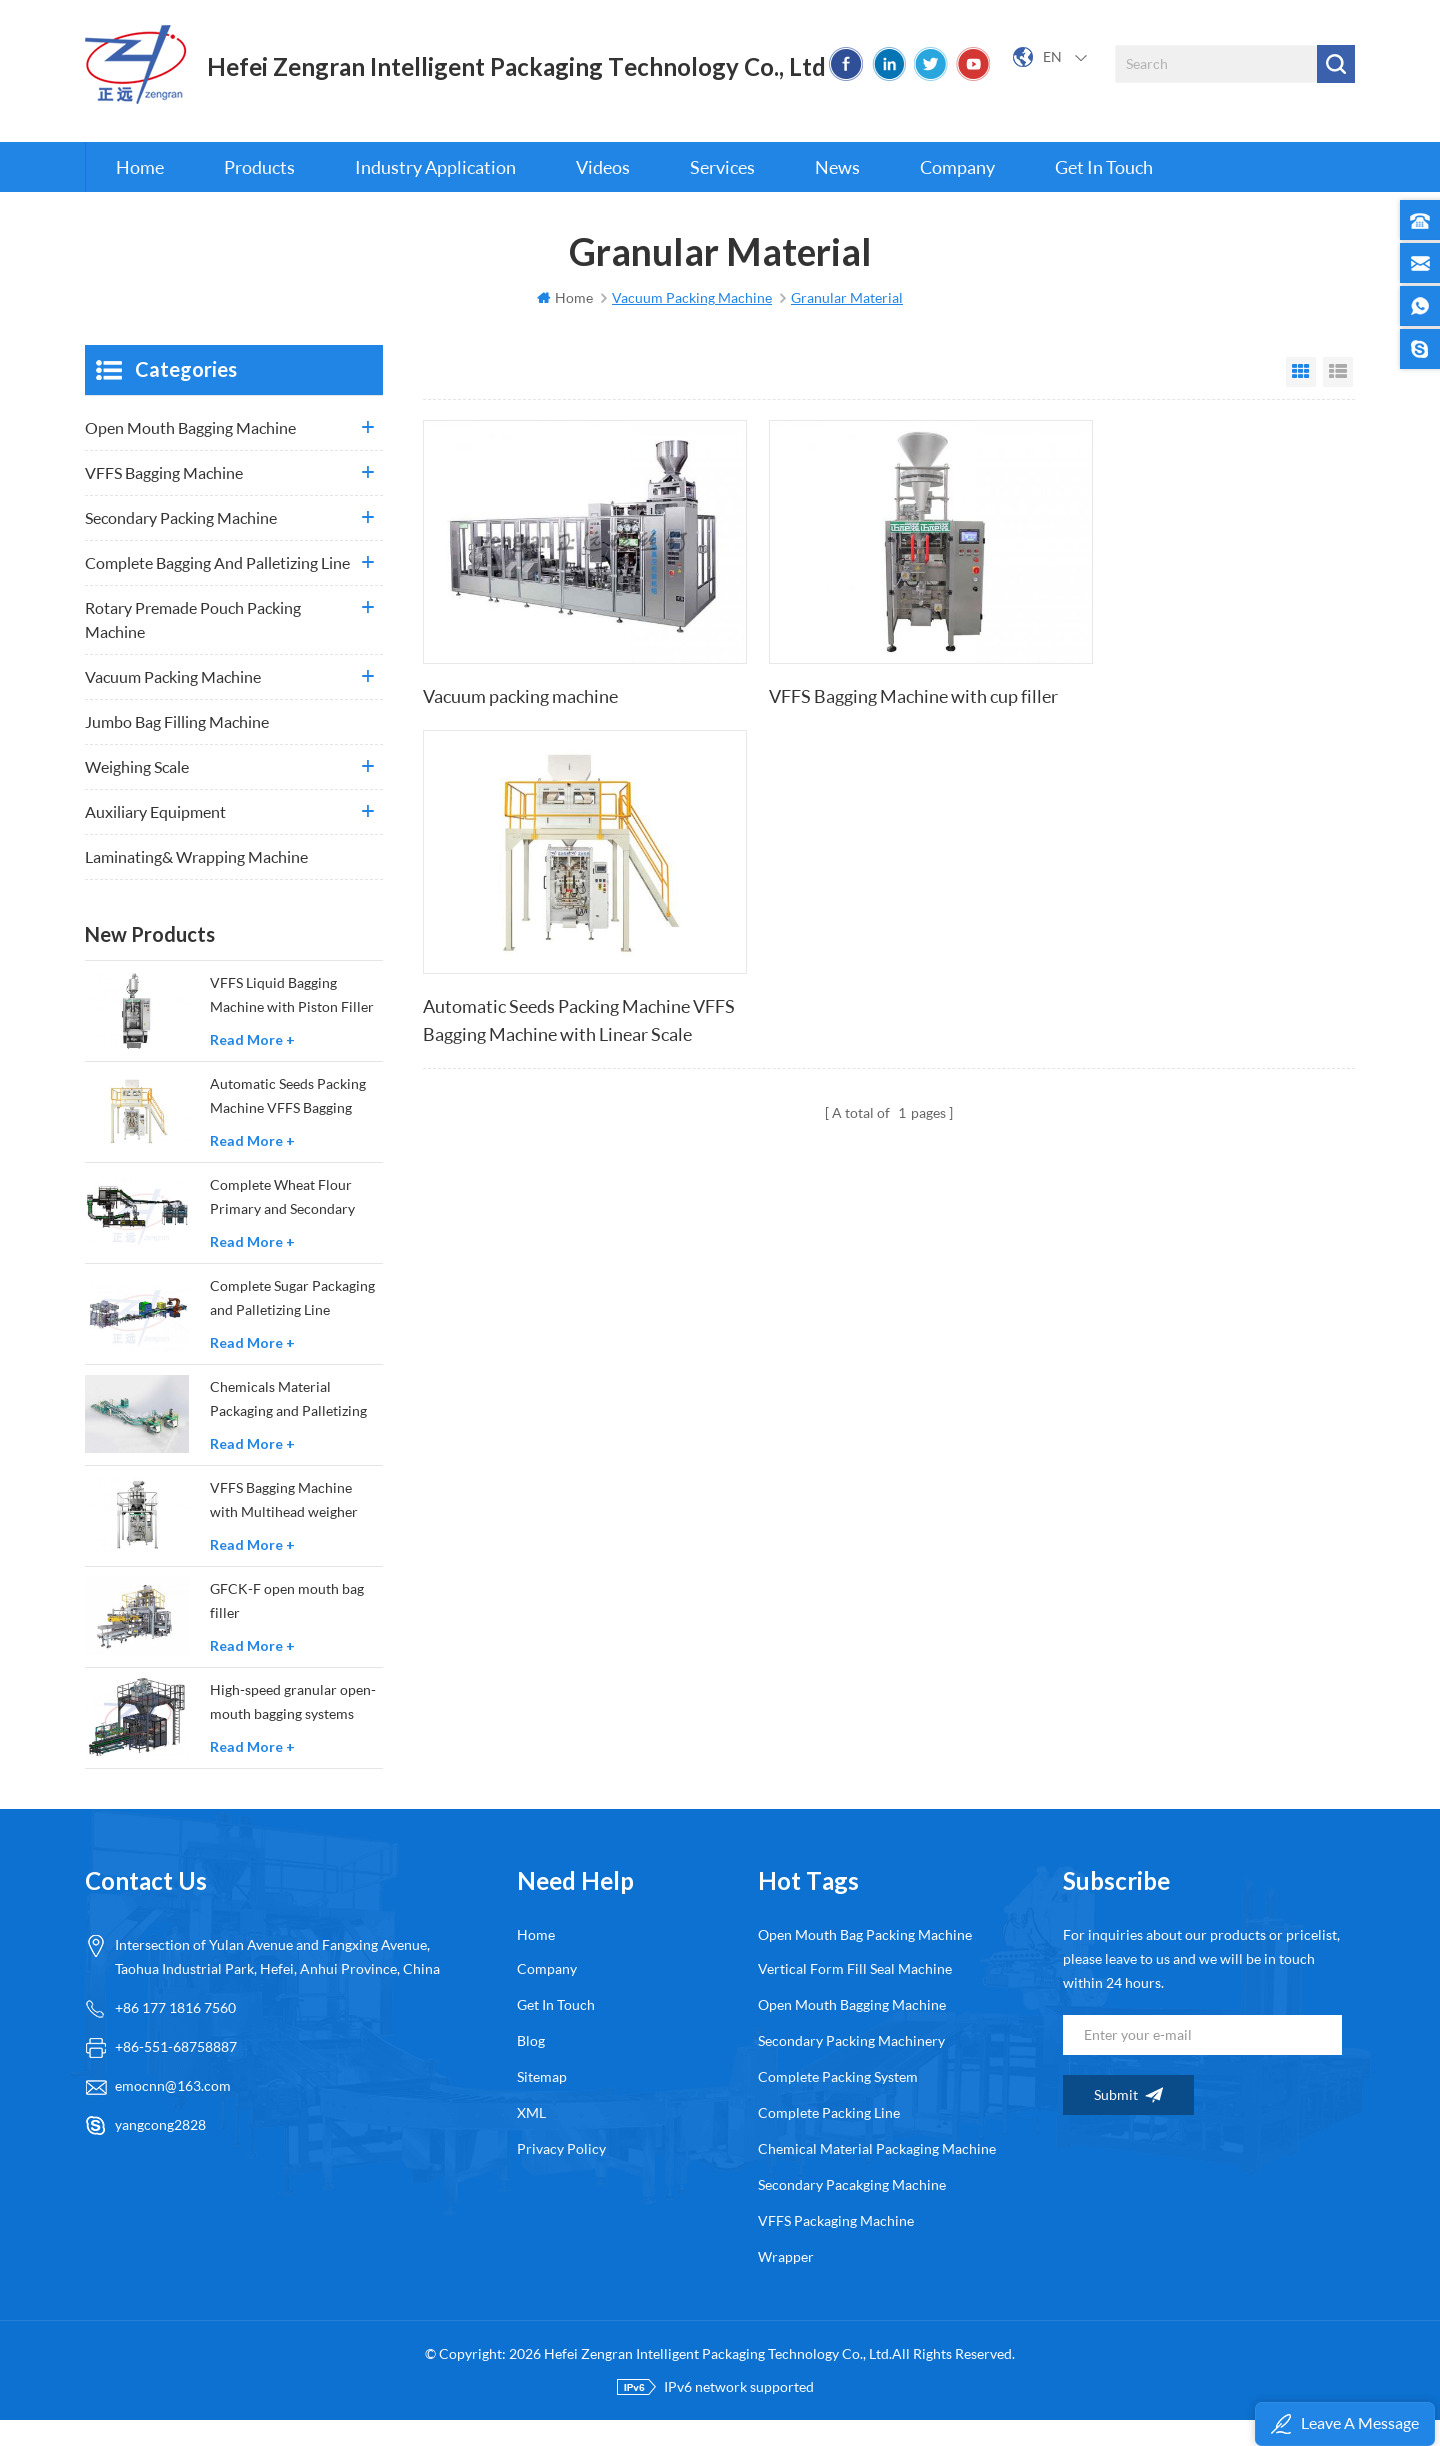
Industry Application (435, 190)
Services (722, 190)
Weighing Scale (137, 792)
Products (259, 190)
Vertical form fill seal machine (855, 1994)
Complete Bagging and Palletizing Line (217, 588)
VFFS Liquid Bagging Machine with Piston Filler (292, 1020)
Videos (603, 190)
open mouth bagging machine (852, 2030)
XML (531, 2138)
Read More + (252, 1066)
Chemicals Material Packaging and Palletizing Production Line (288, 1426)
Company (957, 190)
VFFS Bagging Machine (164, 498)
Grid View (1301, 398)
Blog (531, 2066)
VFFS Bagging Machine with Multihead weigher (284, 1525)
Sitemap (542, 2102)
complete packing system (838, 2102)
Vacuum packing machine (520, 696)
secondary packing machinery (851, 2066)
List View (1338, 398)
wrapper (786, 2282)
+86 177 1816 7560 (175, 2033)
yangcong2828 (160, 2150)
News (837, 190)
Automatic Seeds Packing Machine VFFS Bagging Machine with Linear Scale (1180, 711)
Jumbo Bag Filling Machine (177, 747)
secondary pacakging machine (852, 2210)
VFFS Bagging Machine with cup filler (878, 696)
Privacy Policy (561, 2174)
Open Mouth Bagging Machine (190, 453)
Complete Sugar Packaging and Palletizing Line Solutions (292, 1325)
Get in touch (1104, 190)
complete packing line (829, 2138)
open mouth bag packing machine (865, 1960)
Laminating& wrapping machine (196, 882)
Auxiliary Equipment (155, 837)
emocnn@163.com (173, 2111)
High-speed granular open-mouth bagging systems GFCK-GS (293, 1729)
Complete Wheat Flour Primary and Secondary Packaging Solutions (282, 1224)
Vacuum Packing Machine (173, 702)
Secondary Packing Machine (181, 543)
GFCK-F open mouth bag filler (287, 1626)
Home (140, 190)
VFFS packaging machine (836, 2246)
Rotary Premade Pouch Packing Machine (193, 645)
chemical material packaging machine (877, 2174)
